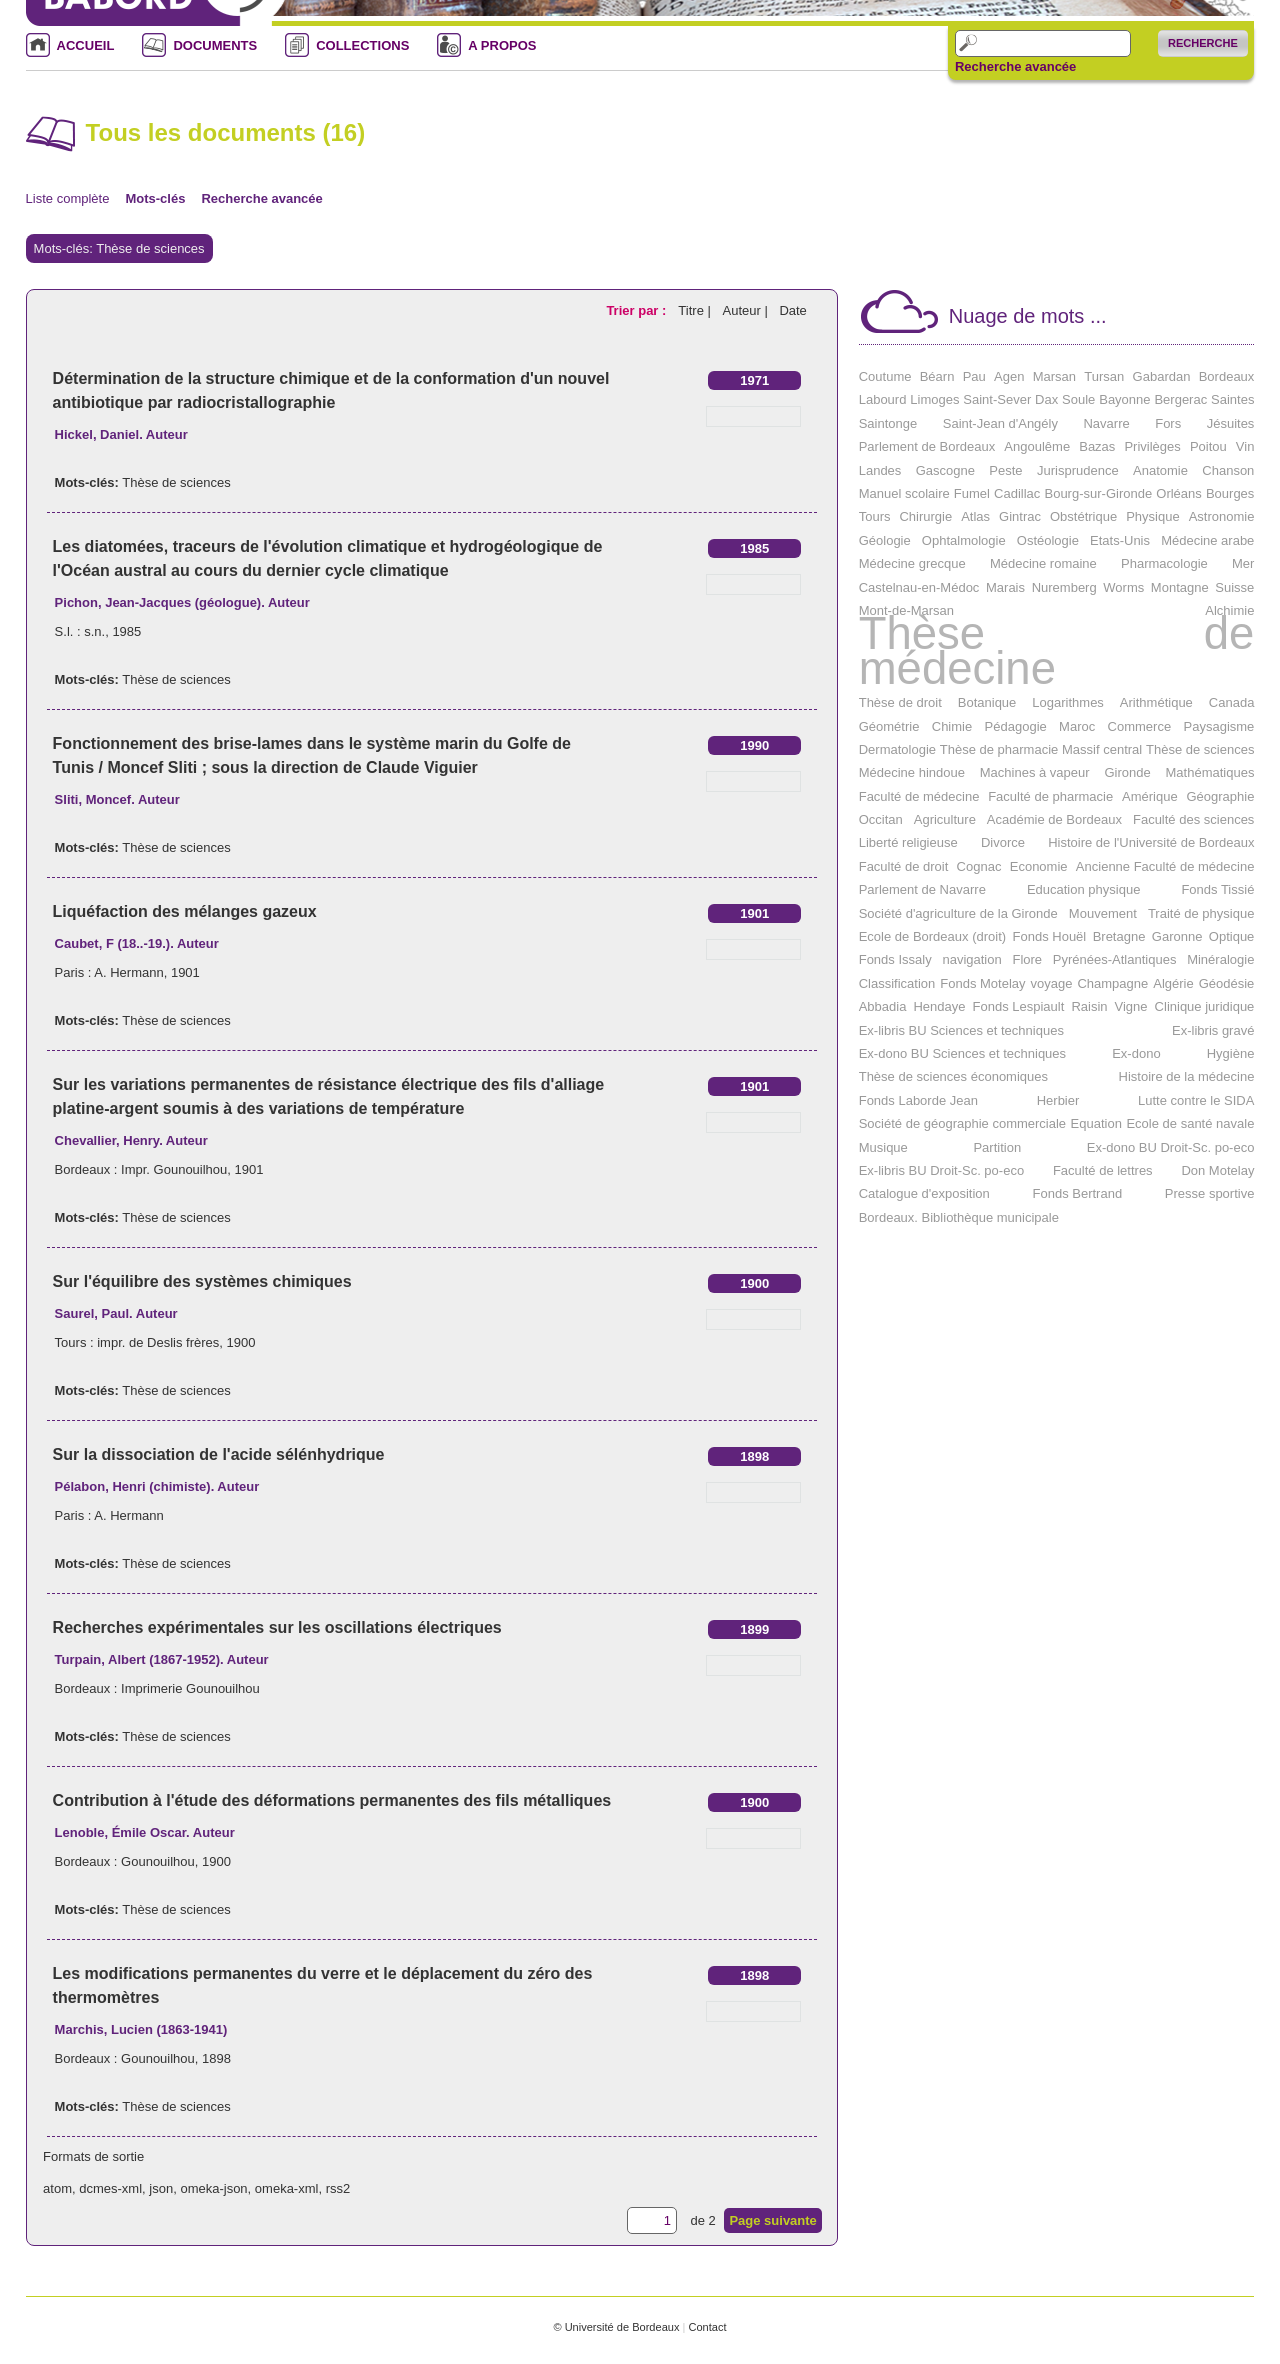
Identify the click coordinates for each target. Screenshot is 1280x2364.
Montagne (1180, 587)
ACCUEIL (86, 45)
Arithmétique (1156, 702)
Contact (707, 2327)
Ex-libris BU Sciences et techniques (961, 1030)
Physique (1152, 516)
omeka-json (213, 2188)
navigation (971, 959)
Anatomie (1160, 470)
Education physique (1083, 889)
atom (57, 2188)
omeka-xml (287, 2188)
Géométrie (889, 726)
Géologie (885, 540)
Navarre (1106, 423)
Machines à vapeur (1035, 772)
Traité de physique (1201, 913)
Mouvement (1103, 913)
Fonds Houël (1050, 936)
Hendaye (939, 1006)
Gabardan (1162, 376)
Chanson (1228, 470)
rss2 (338, 2188)
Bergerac (1180, 399)
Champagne (1112, 983)
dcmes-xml (110, 2188)
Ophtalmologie (964, 540)
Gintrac (1020, 516)
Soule (1078, 399)
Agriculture (945, 819)
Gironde (1127, 772)
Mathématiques (1210, 772)
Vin (1245, 446)
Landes (880, 470)
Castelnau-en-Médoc (919, 587)
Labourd (883, 399)
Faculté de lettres (1103, 1170)
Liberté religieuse (908, 842)
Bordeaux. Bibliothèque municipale (959, 1217)
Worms (1123, 587)
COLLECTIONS (362, 45)
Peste (1005, 470)
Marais (1005, 587)
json (161, 2188)
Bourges (1230, 493)
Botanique (987, 702)
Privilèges (1152, 446)
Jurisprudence (1078, 470)
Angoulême (1037, 446)
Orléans (1179, 493)
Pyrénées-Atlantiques (1115, 959)
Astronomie (1222, 516)
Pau (974, 376)
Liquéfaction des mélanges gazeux (185, 911)
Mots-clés (155, 198)
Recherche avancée (1015, 67)
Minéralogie (1220, 959)
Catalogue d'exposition (924, 1193)
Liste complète (68, 198)
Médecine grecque (912, 563)
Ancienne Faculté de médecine (1165, 866)
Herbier (1058, 1100)
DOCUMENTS (215, 45)
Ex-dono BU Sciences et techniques (962, 1053)
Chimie (952, 726)
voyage (1052, 983)
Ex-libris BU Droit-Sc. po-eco (941, 1170)
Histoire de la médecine (1187, 1076)
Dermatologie (897, 749)
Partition (997, 1147)
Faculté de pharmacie (1050, 796)
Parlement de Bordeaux (927, 446)
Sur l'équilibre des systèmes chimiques (202, 1281)
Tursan (1104, 376)
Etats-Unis (1120, 540)
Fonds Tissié (1217, 889)
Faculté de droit (904, 866)
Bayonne (1124, 399)
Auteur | (746, 310)
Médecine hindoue (912, 772)
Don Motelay (1217, 1170)
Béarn (937, 376)
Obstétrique (1083, 516)
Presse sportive (1210, 1193)
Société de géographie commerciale (962, 1123)
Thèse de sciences (176, 482)
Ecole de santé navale (1190, 1123)
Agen (1009, 376)
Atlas (975, 516)
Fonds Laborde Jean (918, 1100)
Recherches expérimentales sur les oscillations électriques (277, 1627)
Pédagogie (1016, 726)
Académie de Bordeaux (1054, 819)
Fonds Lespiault (1019, 1006)
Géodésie (1227, 983)
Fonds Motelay (982, 983)
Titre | (696, 310)
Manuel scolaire (904, 493)
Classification (897, 983)
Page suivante (772, 2220)
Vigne (1131, 1006)
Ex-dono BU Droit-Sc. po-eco (1171, 1147)
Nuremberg (1064, 587)
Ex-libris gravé (1213, 1030)
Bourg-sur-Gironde (1098, 493)
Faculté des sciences (1193, 819)
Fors (1168, 423)
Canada (1232, 702)
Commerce (1140, 726)
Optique (1232, 936)
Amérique (1150, 796)
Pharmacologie (1164, 563)
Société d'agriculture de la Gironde (958, 913)
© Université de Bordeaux (616, 2327)
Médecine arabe (1207, 540)
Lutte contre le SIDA (1196, 1100)
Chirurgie (925, 516)
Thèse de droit (900, 702)
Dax (1046, 399)
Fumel (972, 493)
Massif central (1102, 749)
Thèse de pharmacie (999, 749)
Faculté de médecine (919, 796)
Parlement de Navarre (922, 889)
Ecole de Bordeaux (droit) (932, 936)
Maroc (1077, 726)
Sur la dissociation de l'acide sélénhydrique (219, 1454)
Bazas (1097, 446)
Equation (1096, 1123)
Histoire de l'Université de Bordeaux (1151, 842)
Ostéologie (1048, 540)
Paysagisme (1219, 726)
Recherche (1203, 43)
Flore (1027, 959)
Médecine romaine (1043, 563)
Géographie (1220, 796)
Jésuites (1231, 423)
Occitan (881, 819)
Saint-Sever (997, 399)
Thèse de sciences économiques (953, 1076)
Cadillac (1017, 493)
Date (792, 310)
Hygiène (1231, 1053)
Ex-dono (1136, 1053)
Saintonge (888, 423)
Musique (883, 1147)
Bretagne (1119, 936)
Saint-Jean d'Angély (1000, 423)
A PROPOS (502, 45)
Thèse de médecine (1057, 650)
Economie (1039, 866)
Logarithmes (1068, 702)
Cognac (979, 866)
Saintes (1232, 399)
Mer (1243, 563)
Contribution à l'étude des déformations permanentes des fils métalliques (332, 1800)
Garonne (1177, 936)
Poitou (1208, 446)
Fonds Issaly (895, 959)
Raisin (1089, 1006)
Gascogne (945, 470)
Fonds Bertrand (1078, 1193)
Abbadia (883, 1006)
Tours (875, 516)
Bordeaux (1227, 376)
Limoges (934, 399)
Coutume (885, 376)
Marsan (1054, 376)
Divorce (1003, 842)
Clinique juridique (1205, 1006)
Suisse (1234, 587)
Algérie (1173, 983)
